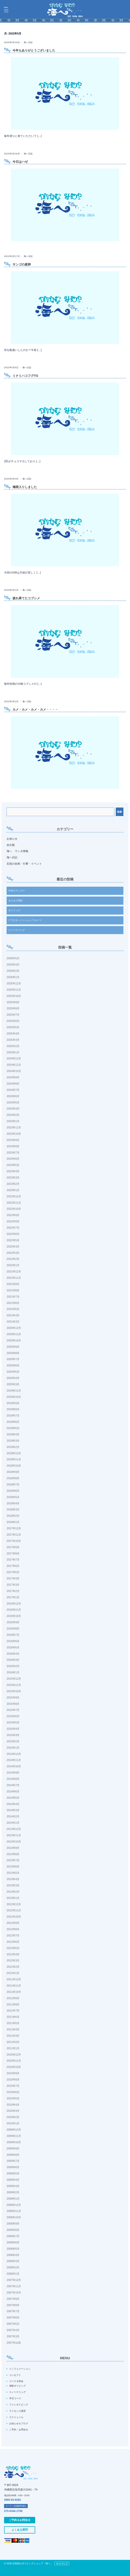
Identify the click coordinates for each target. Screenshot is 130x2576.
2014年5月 (13, 1797)
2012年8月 (13, 1929)
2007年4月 (13, 2330)
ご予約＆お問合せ (19, 2520)
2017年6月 (13, 1565)
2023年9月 (13, 1140)
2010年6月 (13, 2092)
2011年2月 (13, 2042)
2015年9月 (13, 1697)
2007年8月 (13, 2305)
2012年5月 (13, 1948)
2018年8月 (13, 1478)
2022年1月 (13, 1265)
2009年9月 (13, 2148)
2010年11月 (14, 2060)
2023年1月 (13, 1190)
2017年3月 (13, 1584)
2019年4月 (13, 1434)
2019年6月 (13, 1421)
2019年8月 (13, 1409)
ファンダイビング (18, 2404)
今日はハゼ (20, 161)
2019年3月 (13, 1440)
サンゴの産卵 (22, 264)
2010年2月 (13, 2117)
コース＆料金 (16, 2381)
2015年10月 (14, 1691)
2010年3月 (13, 2110)
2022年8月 (13, 1221)
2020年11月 (14, 1334)
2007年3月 (13, 2336)
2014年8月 (13, 1778)
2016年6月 (13, 1641)
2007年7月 (13, 2311)
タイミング (14, 910)
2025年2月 (13, 1046)
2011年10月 (14, 1991)
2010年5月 (13, 2098)
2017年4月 (13, 1578)
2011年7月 (13, 2010)
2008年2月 (13, 2267)
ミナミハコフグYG (25, 375)
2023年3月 (13, 1177)
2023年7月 (13, 1152)
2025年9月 (13, 1002)
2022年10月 (14, 1208)
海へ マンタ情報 (17, 851)
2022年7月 (13, 1227)
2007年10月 (14, 2292)
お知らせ (12, 838)
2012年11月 (14, 1910)
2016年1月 (13, 1672)
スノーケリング (16, 930)
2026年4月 (13, 964)
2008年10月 (14, 2217)
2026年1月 (13, 977)
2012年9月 (13, 1923)
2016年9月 (13, 1622)
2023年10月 (14, 1133)
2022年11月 (14, 1202)
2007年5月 (13, 2323)
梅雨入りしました (25, 487)
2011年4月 (13, 2029)
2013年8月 (13, 1854)
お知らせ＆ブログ (18, 2423)
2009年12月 (14, 2129)
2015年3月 (13, 1735)
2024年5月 (13, 1102)
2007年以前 (14, 2342)
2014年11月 (14, 1760)
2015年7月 (13, 1710)
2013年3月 (13, 1885)
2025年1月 (13, 1052)
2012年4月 (13, 1954)
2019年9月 (13, 1403)
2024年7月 (13, 1089)
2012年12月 (14, 1904)
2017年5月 (13, 1572)
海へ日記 (28, 42)
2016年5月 (13, 1647)
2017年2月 (13, 1591)
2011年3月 (13, 2035)
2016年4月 (13, 1653)
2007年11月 (14, 2286)
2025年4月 (13, 1033)
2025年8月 (13, 1008)
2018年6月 (13, 1490)
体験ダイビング (17, 2385)
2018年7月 (13, 1484)
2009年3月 (13, 2186)
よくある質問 (20, 2529)
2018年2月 (13, 1515)
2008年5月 (13, 2248)
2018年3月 (13, 1509)
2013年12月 (14, 1829)
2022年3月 (13, 1252)
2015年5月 (13, 1722)
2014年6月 (13, 1791)
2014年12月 (14, 1753)
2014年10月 (14, 1766)
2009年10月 (14, 2142)
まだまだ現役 (15, 900)
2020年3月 (13, 1384)
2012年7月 (13, 1935)
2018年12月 (14, 1453)
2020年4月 (13, 1378)
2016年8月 (13, 1628)
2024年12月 (14, 1058)
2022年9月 (13, 1215)
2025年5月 (13, 1027)
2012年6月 (13, 1941)
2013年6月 (13, 1866)
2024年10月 (14, 1071)
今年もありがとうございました (34, 50)
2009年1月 (13, 2198)
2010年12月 (14, 2054)
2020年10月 (14, 1340)
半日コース (15, 2398)
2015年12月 (14, 1678)
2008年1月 (13, 2273)
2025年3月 (13, 1039)
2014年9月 (13, 1772)
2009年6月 (13, 2167)
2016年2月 (13, 1666)
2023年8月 (13, 1146)
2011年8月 (13, 2004)
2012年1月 (13, 1973)
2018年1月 (13, 1522)
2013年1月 (13, 1898)
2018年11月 (14, 1459)
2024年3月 (13, 1108)
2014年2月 (13, 1816)
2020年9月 (13, 1346)
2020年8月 (13, 1353)
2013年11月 (14, 1835)
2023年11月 (14, 1127)
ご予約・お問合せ (18, 2429)
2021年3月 (13, 1321)
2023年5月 (13, 1165)
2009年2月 (13, 2192)
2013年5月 (13, 1872)
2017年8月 (13, 1553)
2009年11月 (14, 2136)
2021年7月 (13, 1296)
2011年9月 (13, 1998)
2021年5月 (13, 1309)
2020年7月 (13, 1359)
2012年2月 (13, 1966)
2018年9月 (13, 1472)
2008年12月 (14, 2204)
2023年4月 (13, 1171)
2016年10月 (14, 1616)
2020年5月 (13, 1371)
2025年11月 (14, 989)
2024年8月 (13, 1083)
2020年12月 (14, 1327)
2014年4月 (13, 1804)
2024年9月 (13, 1077)
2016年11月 (14, 1609)
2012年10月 (14, 1916)
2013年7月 (13, 1860)
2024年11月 (14, 1064)
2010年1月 (13, 2123)
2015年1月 (13, 1747)
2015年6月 (13, 1716)
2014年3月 (13, 1810)
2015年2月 (13, 1741)
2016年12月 (14, 1603)
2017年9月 (13, 1547)
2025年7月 (13, 1014)
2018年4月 (13, 1503)
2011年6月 (13, 2016)
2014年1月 (13, 1822)
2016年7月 (13, 1634)
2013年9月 (13, 1847)
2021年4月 (13, 1315)
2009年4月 (13, 2179)
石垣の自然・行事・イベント (24, 863)
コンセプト (15, 2375)
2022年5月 (13, 1240)
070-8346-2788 (13, 2511)
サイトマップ (61, 2564)
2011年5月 (13, 2023)
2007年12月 (14, 2280)
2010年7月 (13, 2085)
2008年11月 (14, 2211)
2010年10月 (14, 2067)
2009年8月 (13, 2154)
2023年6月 (13, 1158)
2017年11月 (14, 1534)
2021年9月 (13, 1284)
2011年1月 (13, 2048)
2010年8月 (13, 2079)
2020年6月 (13, 1365)
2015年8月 (13, 1703)
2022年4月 (13, 1246)
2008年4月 (13, 2255)
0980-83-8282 (12, 2499)
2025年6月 (13, 1021)
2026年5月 (13, 958)
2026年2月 (13, 970)
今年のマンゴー (16, 890)
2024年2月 (13, 1114)
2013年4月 (13, 1879)
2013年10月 (14, 1841)
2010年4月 (13, 2104)
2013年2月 (13, 1891)
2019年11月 (14, 1390)
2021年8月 (13, 1290)
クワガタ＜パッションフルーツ (24, 920)
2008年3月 (13, 2261)
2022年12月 (14, 1196)
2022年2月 (13, 1259)
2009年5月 (13, 2173)
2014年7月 (13, 1785)
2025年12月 (14, 983)
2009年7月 (13, 2160)
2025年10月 (14, 996)
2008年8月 (13, 2229)
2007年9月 (13, 2298)
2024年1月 (13, 1121)
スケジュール (16, 2417)
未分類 (11, 845)
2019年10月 (14, 1396)
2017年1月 (13, 1597)
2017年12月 (14, 1528)
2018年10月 (14, 1465)
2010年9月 (13, 2073)
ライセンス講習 (17, 2411)
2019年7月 (13, 1415)
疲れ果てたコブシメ (26, 598)
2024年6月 (13, 1096)
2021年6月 (13, 1303)
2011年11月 (14, 1985)
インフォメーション (19, 2368)
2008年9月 (13, 2223)
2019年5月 (13, 1428)
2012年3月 (13, 1960)
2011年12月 (14, 1979)
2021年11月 (14, 1277)
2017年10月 (14, 1540)
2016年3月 (13, 1659)
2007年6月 (13, 2317)
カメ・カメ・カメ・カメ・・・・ (35, 709)
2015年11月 (14, 1685)
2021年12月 (14, 1271)
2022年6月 (13, 1234)
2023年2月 (13, 1183)
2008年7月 (13, 2236)
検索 (119, 811)
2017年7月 (13, 1559)
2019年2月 (13, 1447)
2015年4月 (13, 1728)
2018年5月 (13, 1497)
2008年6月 (13, 2242)
